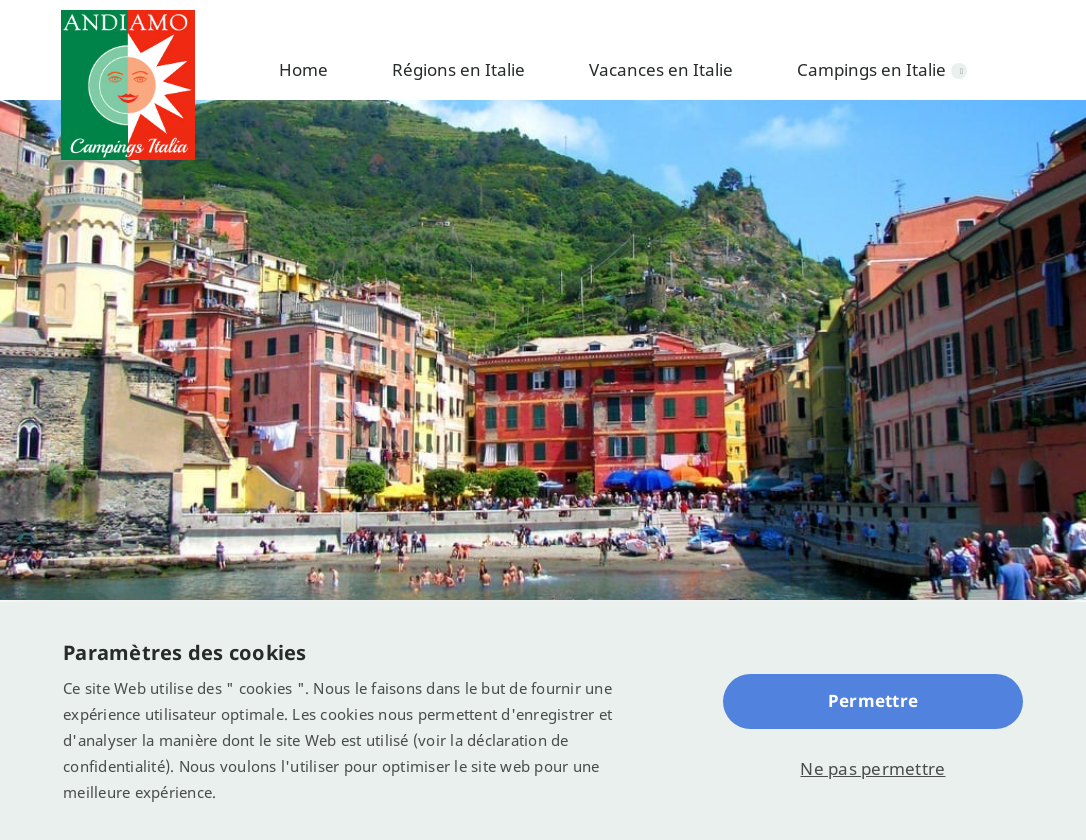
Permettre (873, 700)
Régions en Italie (458, 69)
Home (303, 69)
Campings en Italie (871, 69)
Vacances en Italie (661, 69)
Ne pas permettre (872, 768)
